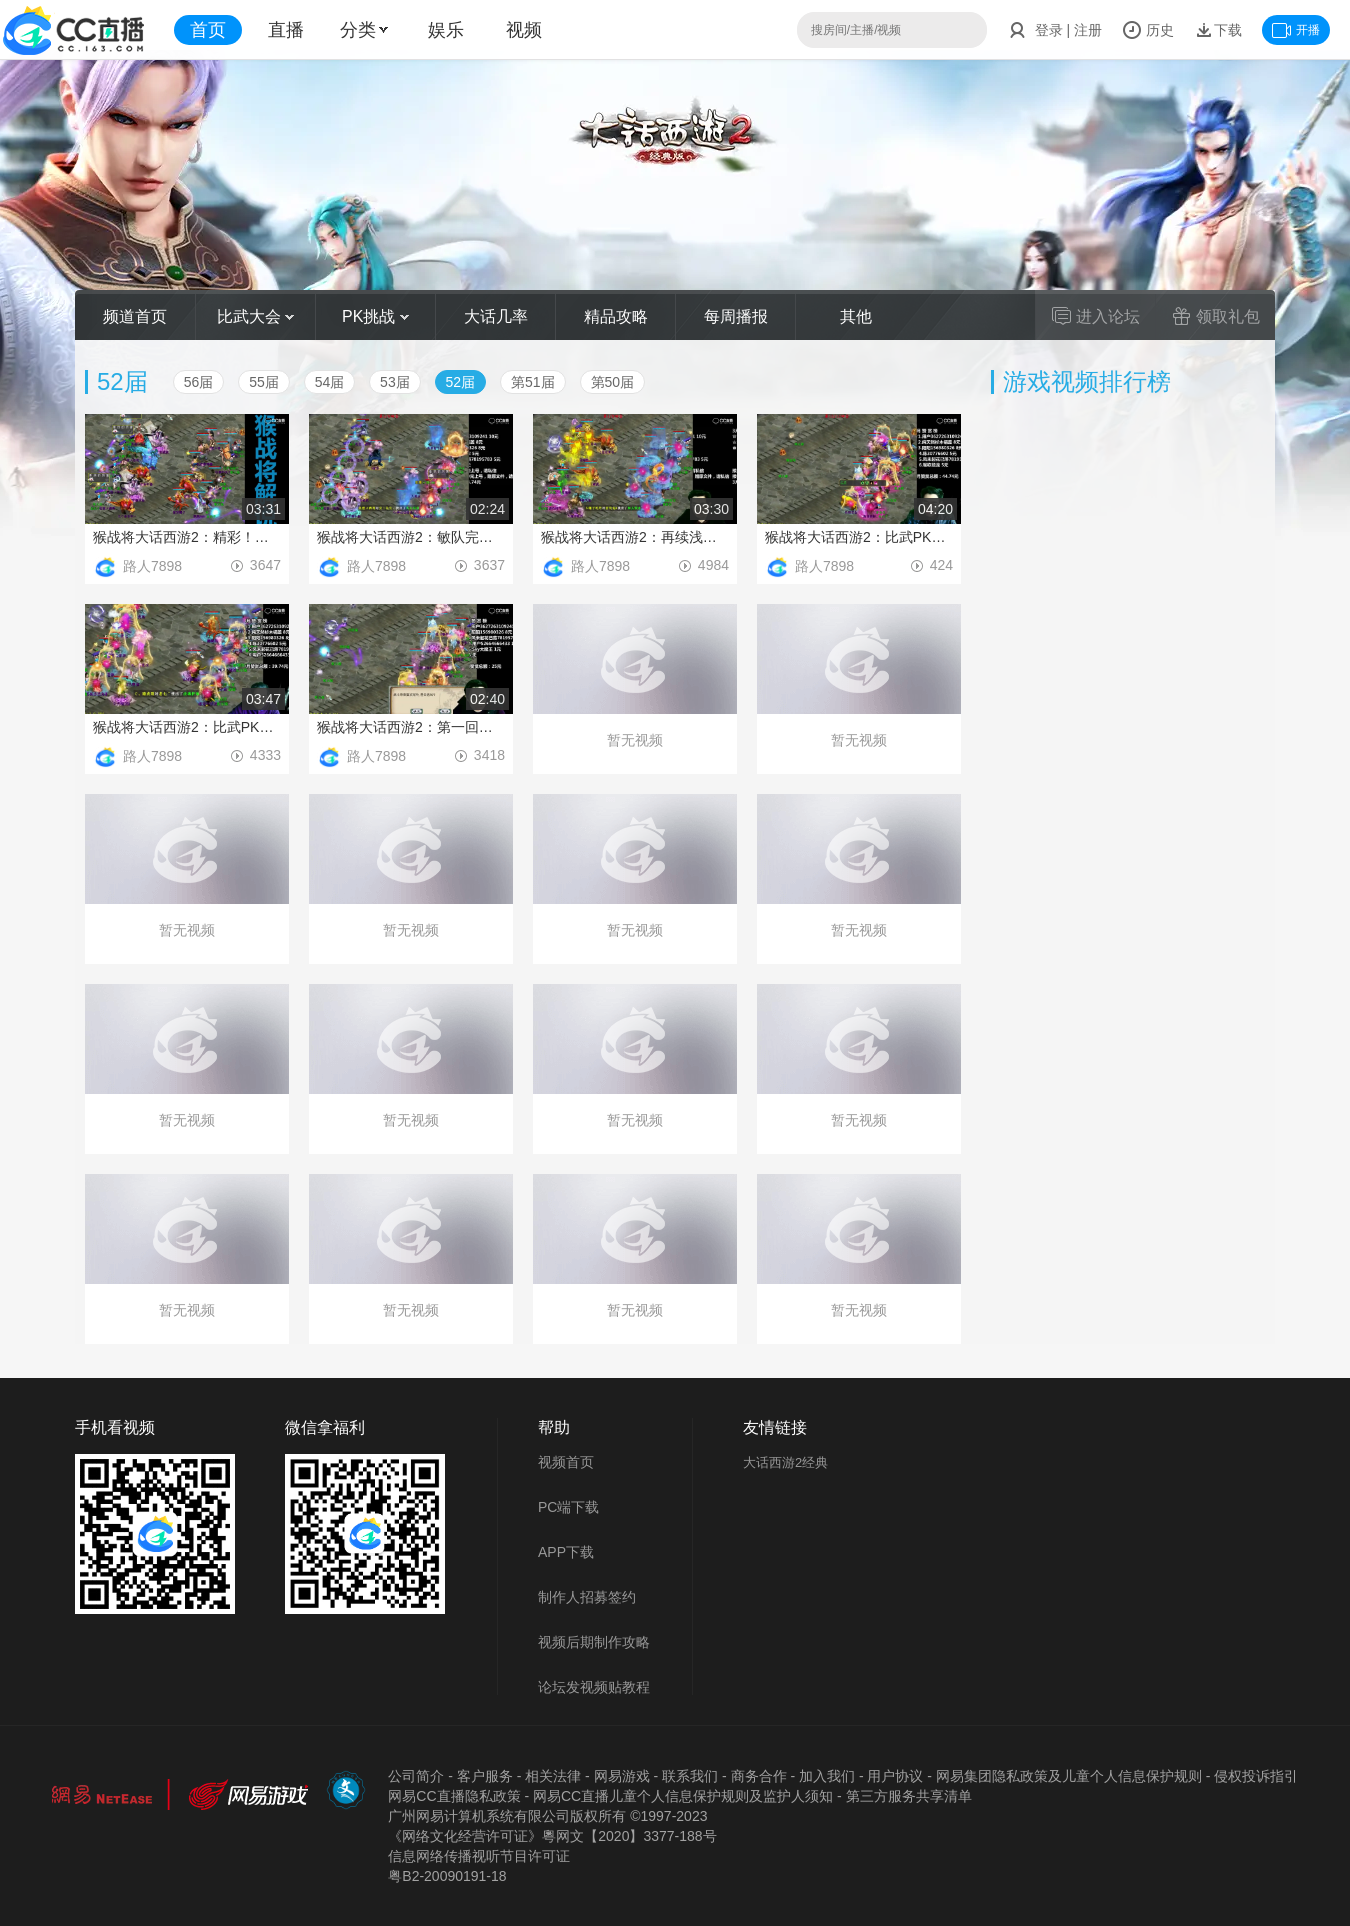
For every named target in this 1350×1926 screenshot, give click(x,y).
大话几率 (496, 316)
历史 (1148, 30)
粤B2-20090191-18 (447, 1876)
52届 (461, 382)
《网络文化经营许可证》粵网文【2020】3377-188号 (552, 1836)
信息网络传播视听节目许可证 (479, 1856)
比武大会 (255, 316)
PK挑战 (375, 316)
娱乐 (446, 30)
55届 (264, 382)
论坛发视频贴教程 (594, 1687)
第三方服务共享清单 (909, 1796)
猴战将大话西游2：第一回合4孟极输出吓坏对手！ (411, 727)
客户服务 (485, 1776)
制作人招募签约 (587, 1597)
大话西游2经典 (785, 1462)
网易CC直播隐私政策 (454, 1796)
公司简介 (416, 1776)
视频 (524, 30)
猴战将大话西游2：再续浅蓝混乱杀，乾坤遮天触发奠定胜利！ (635, 537)
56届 (199, 382)
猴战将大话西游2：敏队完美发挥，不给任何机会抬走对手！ (411, 537)
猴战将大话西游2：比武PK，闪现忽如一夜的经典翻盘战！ (187, 727)
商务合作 (759, 1776)
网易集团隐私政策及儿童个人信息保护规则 (1069, 1776)
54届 (330, 382)
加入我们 (827, 1776)
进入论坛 (1096, 316)
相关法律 (553, 1776)
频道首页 (135, 316)
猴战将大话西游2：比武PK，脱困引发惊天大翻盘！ (859, 537)
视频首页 (566, 1462)
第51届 (533, 382)
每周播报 (736, 316)
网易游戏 (622, 1776)
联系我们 (690, 1776)
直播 (286, 30)
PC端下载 (568, 1507)
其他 (856, 316)
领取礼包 (1216, 316)
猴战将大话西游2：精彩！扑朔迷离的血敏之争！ (187, 537)
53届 (395, 382)
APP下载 (566, 1552)
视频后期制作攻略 (594, 1642)
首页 (208, 30)
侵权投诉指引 (1256, 1776)
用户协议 (895, 1776)
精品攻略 (616, 316)
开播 (1296, 30)
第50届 (613, 382)
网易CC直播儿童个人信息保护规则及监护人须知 (683, 1796)
